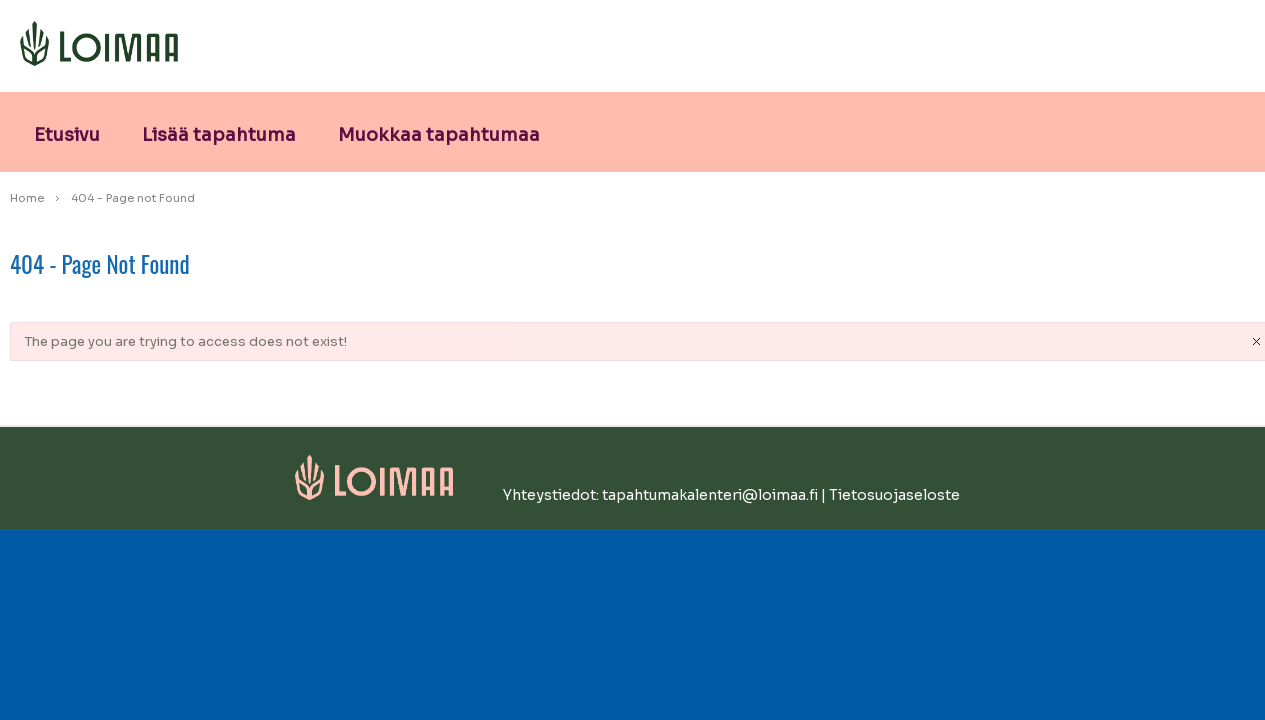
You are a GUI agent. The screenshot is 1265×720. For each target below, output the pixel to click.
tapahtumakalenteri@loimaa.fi (710, 495)
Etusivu (67, 135)
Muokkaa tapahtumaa (439, 135)
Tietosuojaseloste (894, 495)
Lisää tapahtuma (219, 135)
